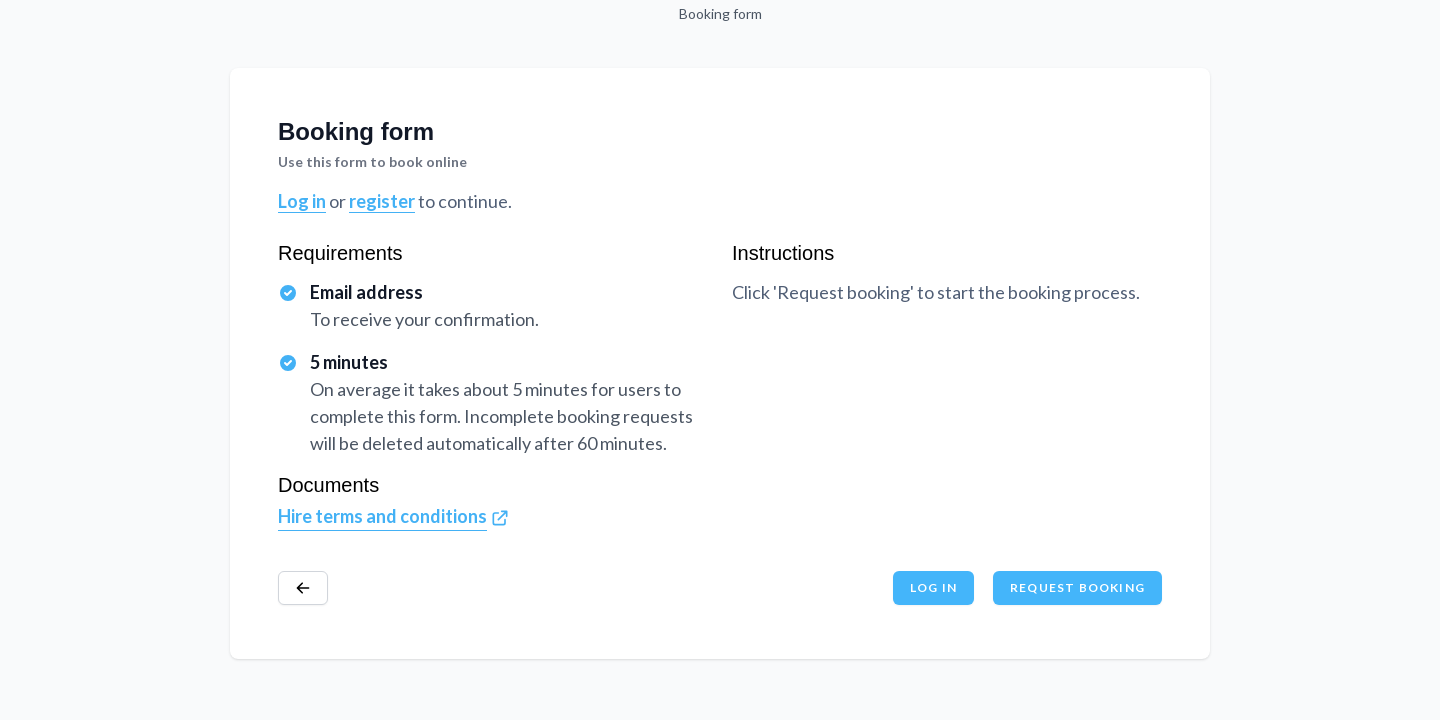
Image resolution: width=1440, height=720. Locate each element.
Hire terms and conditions (382, 516)
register (382, 201)
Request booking (1077, 587)
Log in (302, 201)
